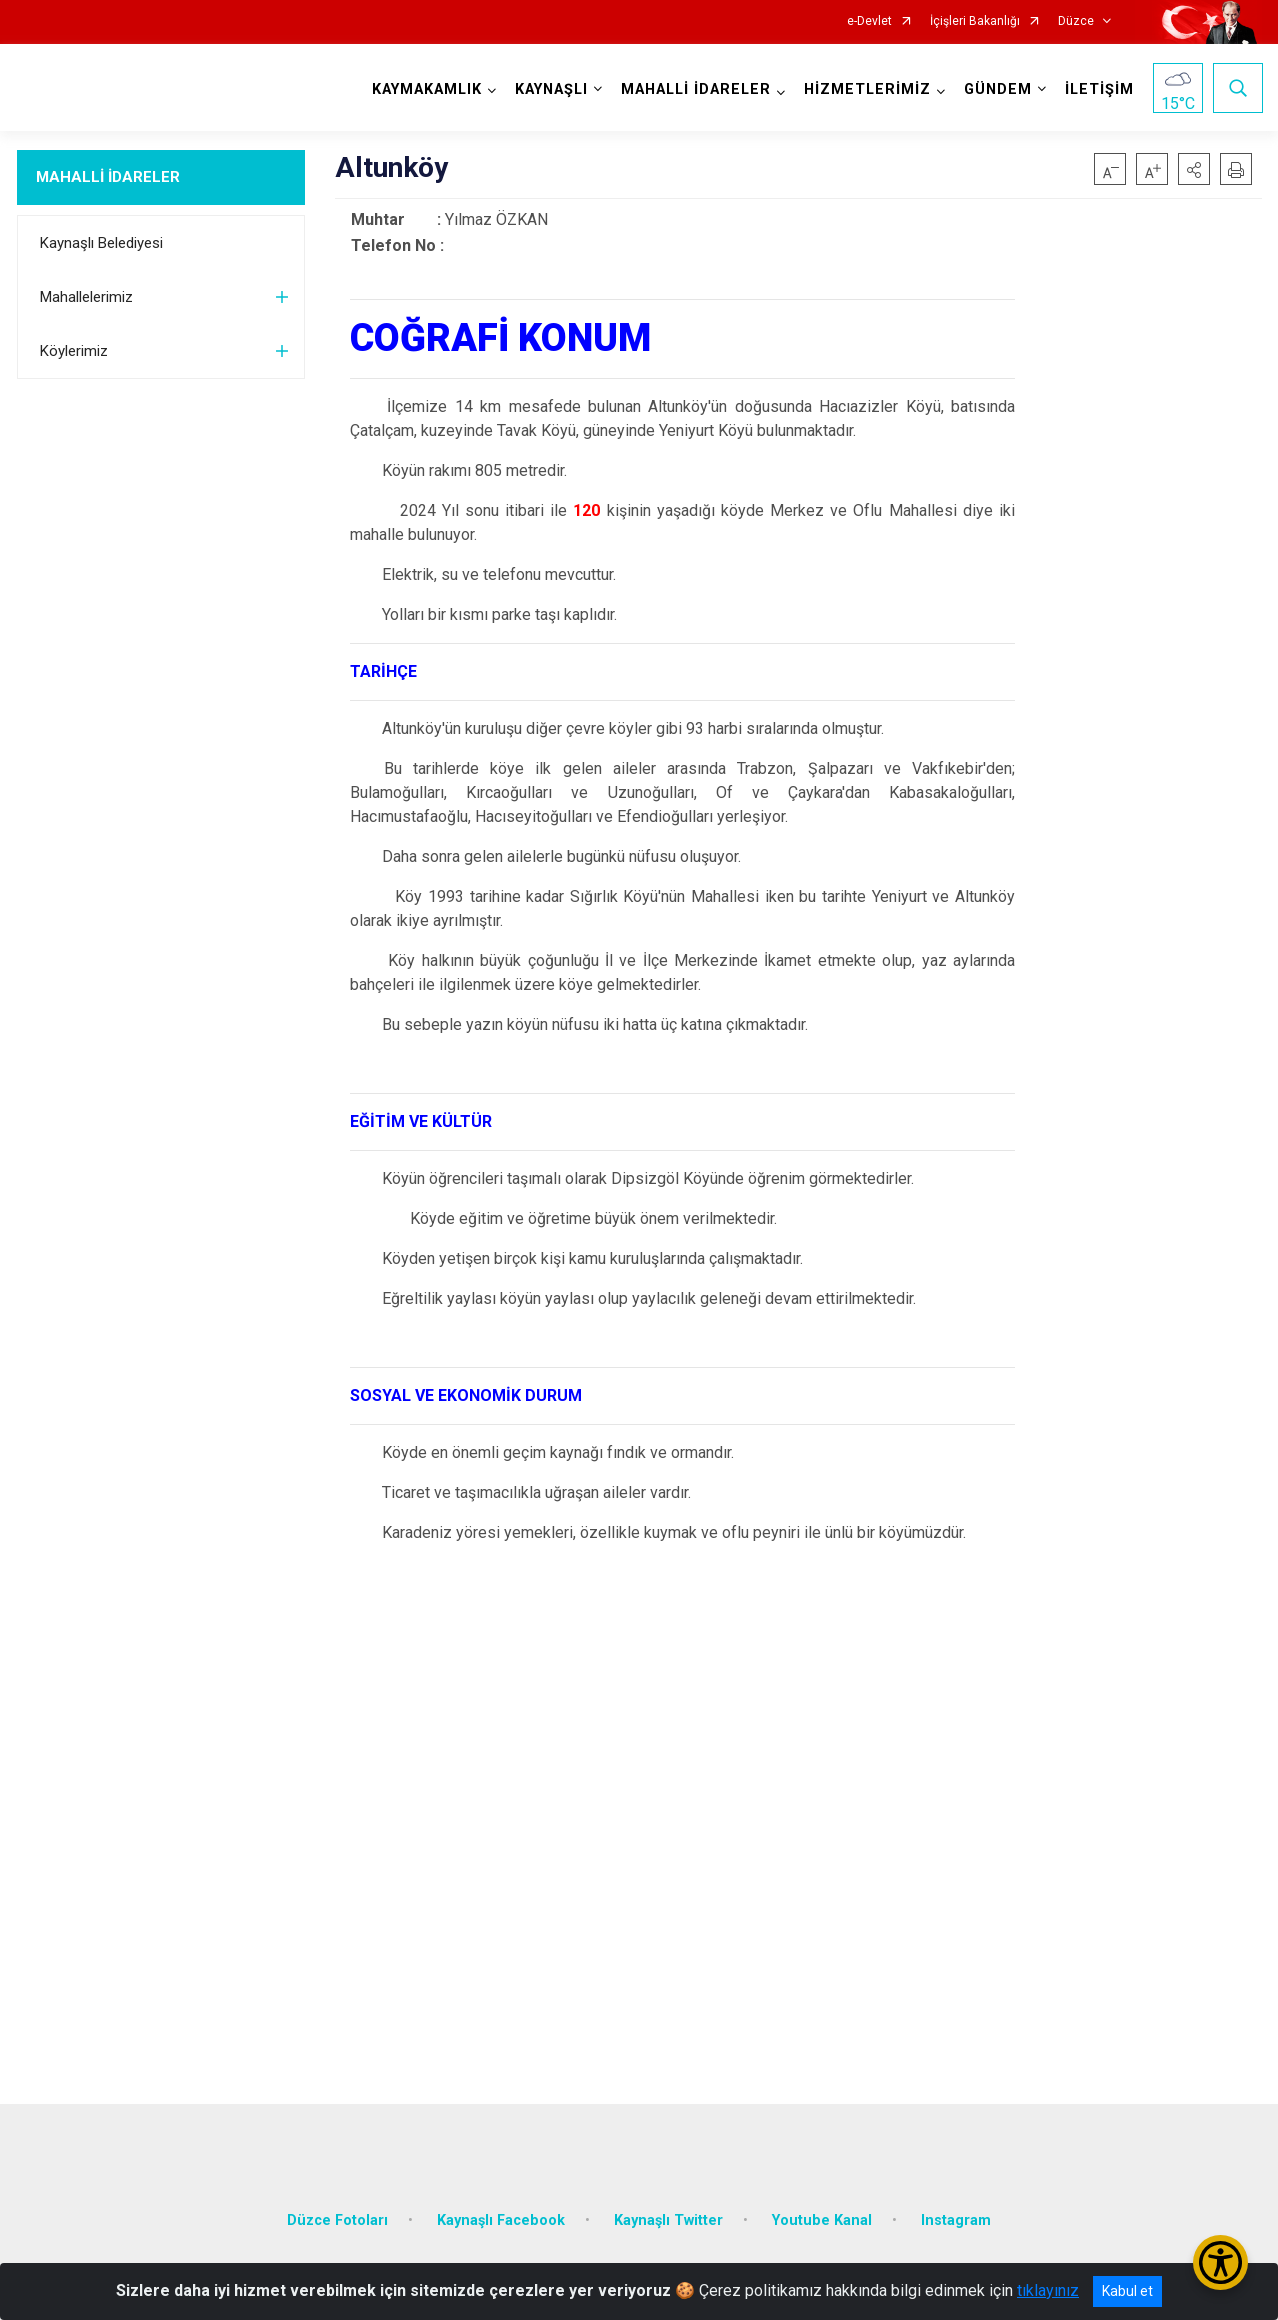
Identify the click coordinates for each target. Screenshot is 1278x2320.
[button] (1194, 169)
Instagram (956, 2216)
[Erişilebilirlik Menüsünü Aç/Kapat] (1220, 2262)
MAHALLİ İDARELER (108, 177)
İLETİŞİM (1098, 89)
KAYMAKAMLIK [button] (426, 89)
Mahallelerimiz (86, 297)
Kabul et (1127, 2291)
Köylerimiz (74, 351)
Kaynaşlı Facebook (501, 2216)
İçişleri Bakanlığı (975, 21)
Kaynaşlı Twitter (668, 2216)
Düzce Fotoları (337, 2216)
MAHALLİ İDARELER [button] (695, 89)
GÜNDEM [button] (997, 89)
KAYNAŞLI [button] (550, 89)
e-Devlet (869, 21)
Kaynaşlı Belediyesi (101, 243)
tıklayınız (1048, 2290)
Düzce (1076, 21)
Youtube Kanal (822, 2216)
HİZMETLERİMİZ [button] (866, 89)
